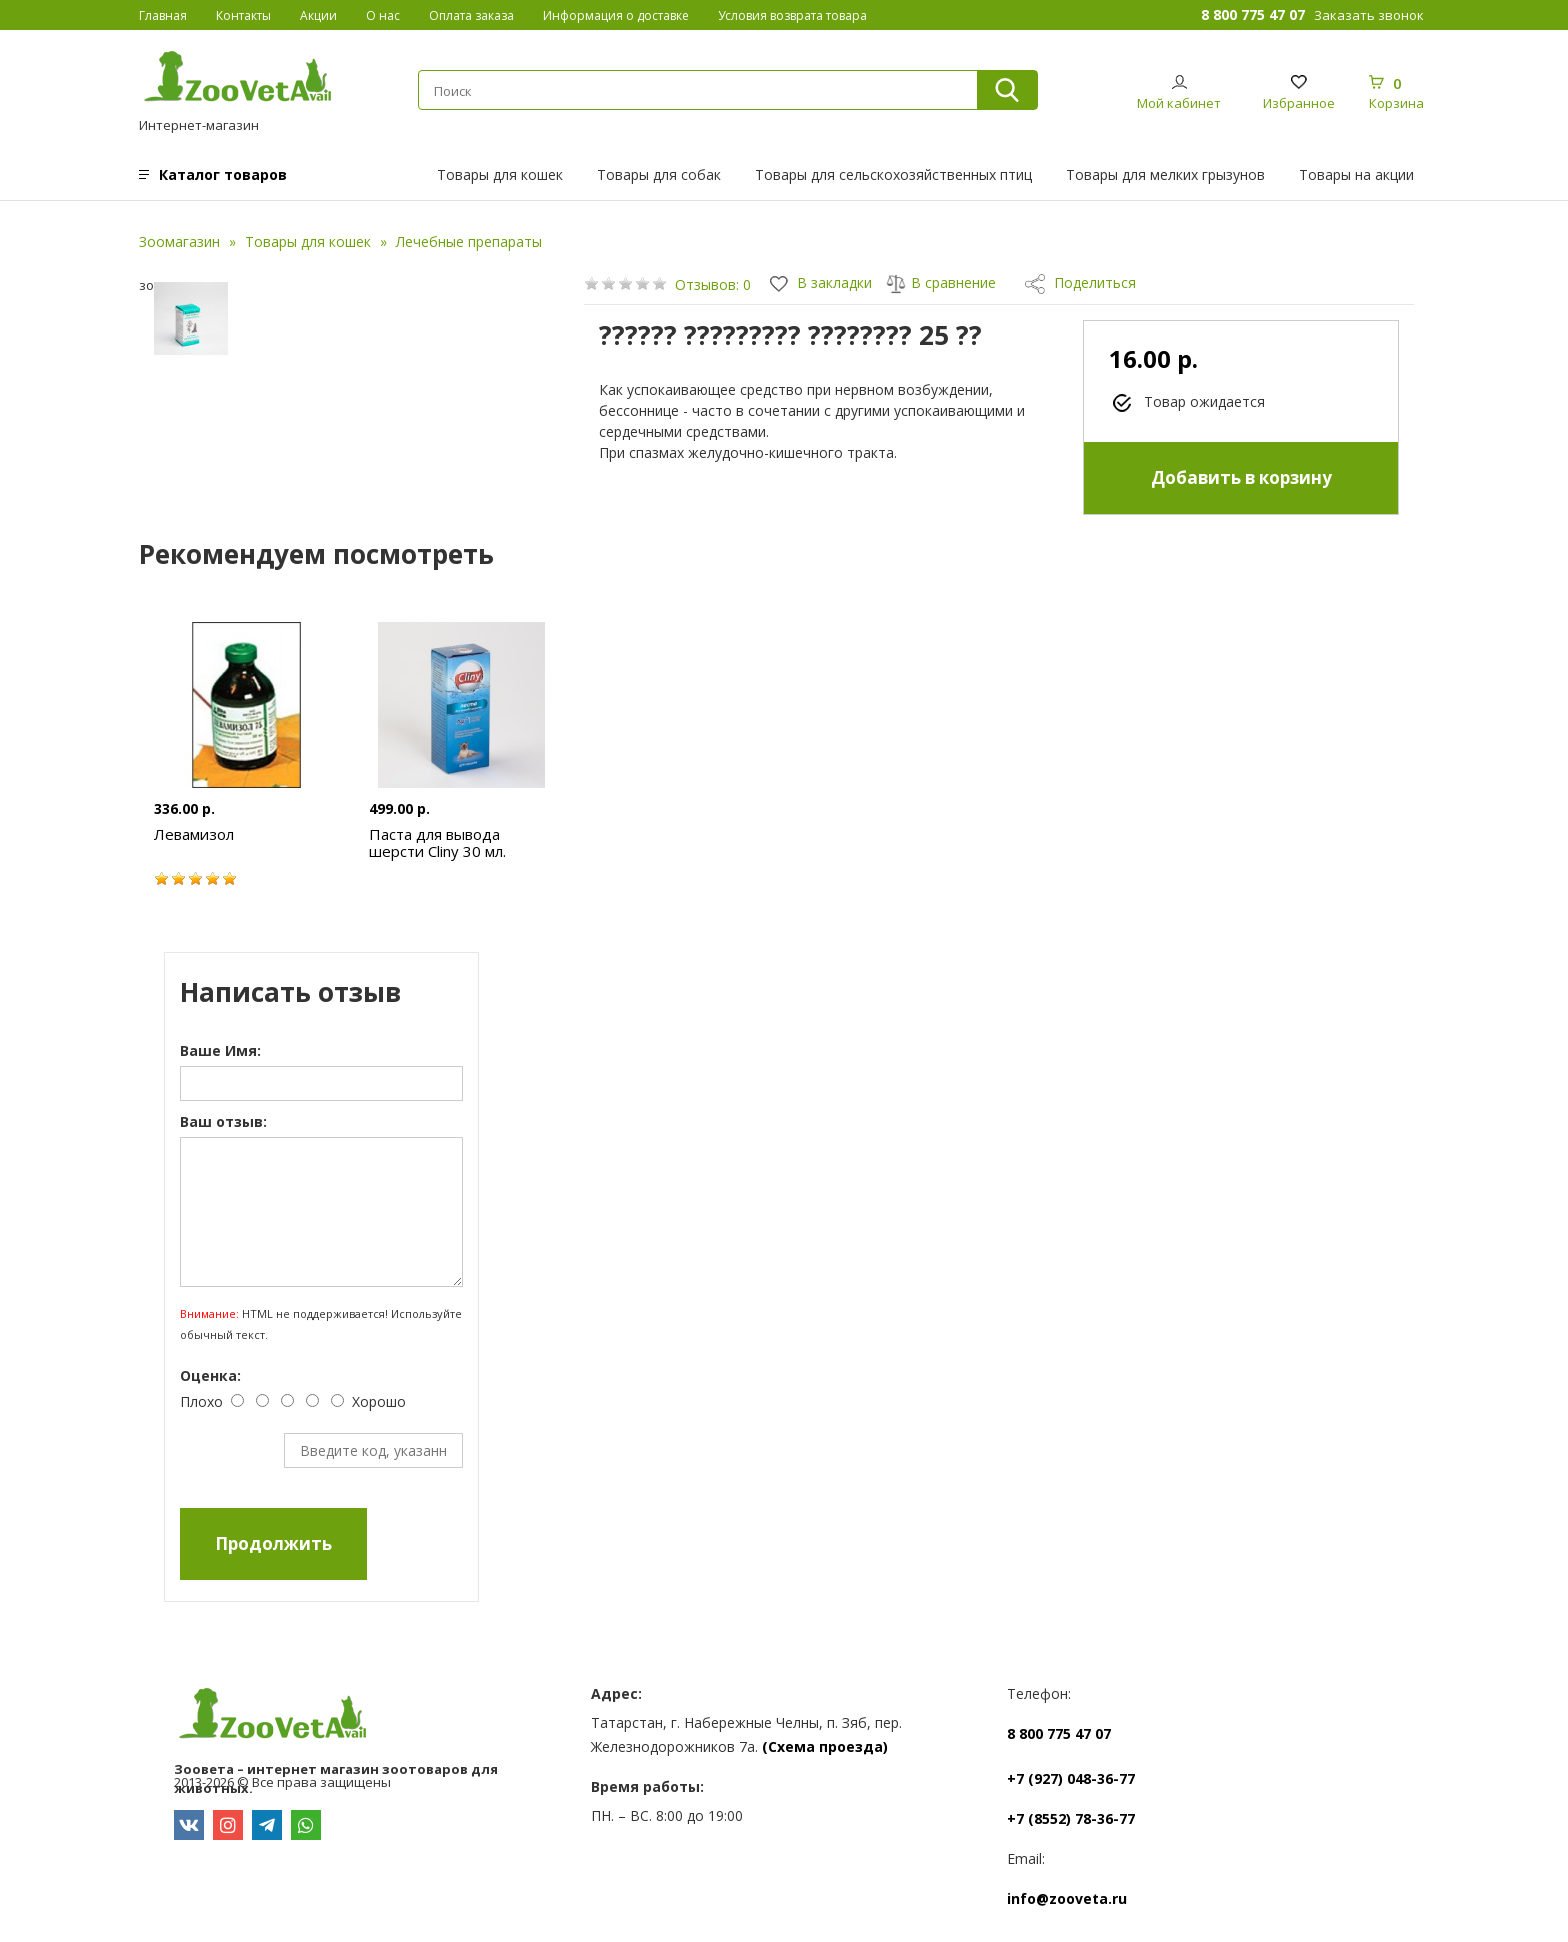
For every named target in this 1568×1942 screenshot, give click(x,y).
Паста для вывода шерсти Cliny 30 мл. (437, 842)
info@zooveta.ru (1067, 1898)
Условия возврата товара (792, 15)
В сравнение (941, 282)
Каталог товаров (223, 174)
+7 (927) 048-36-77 (1071, 1778)
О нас (383, 15)
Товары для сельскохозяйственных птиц (893, 174)
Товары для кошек (500, 174)
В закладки (821, 282)
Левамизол (194, 834)
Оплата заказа (471, 15)
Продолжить (273, 1543)
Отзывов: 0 (713, 284)
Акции (318, 15)
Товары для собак (659, 174)
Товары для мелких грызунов (1165, 174)
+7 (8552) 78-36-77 (1071, 1818)
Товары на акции (1356, 174)
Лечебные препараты (469, 241)
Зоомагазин (179, 241)
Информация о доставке (616, 15)
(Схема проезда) (825, 1746)
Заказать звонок (1369, 15)
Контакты (243, 15)
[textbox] (697, 91)
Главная (163, 15)
